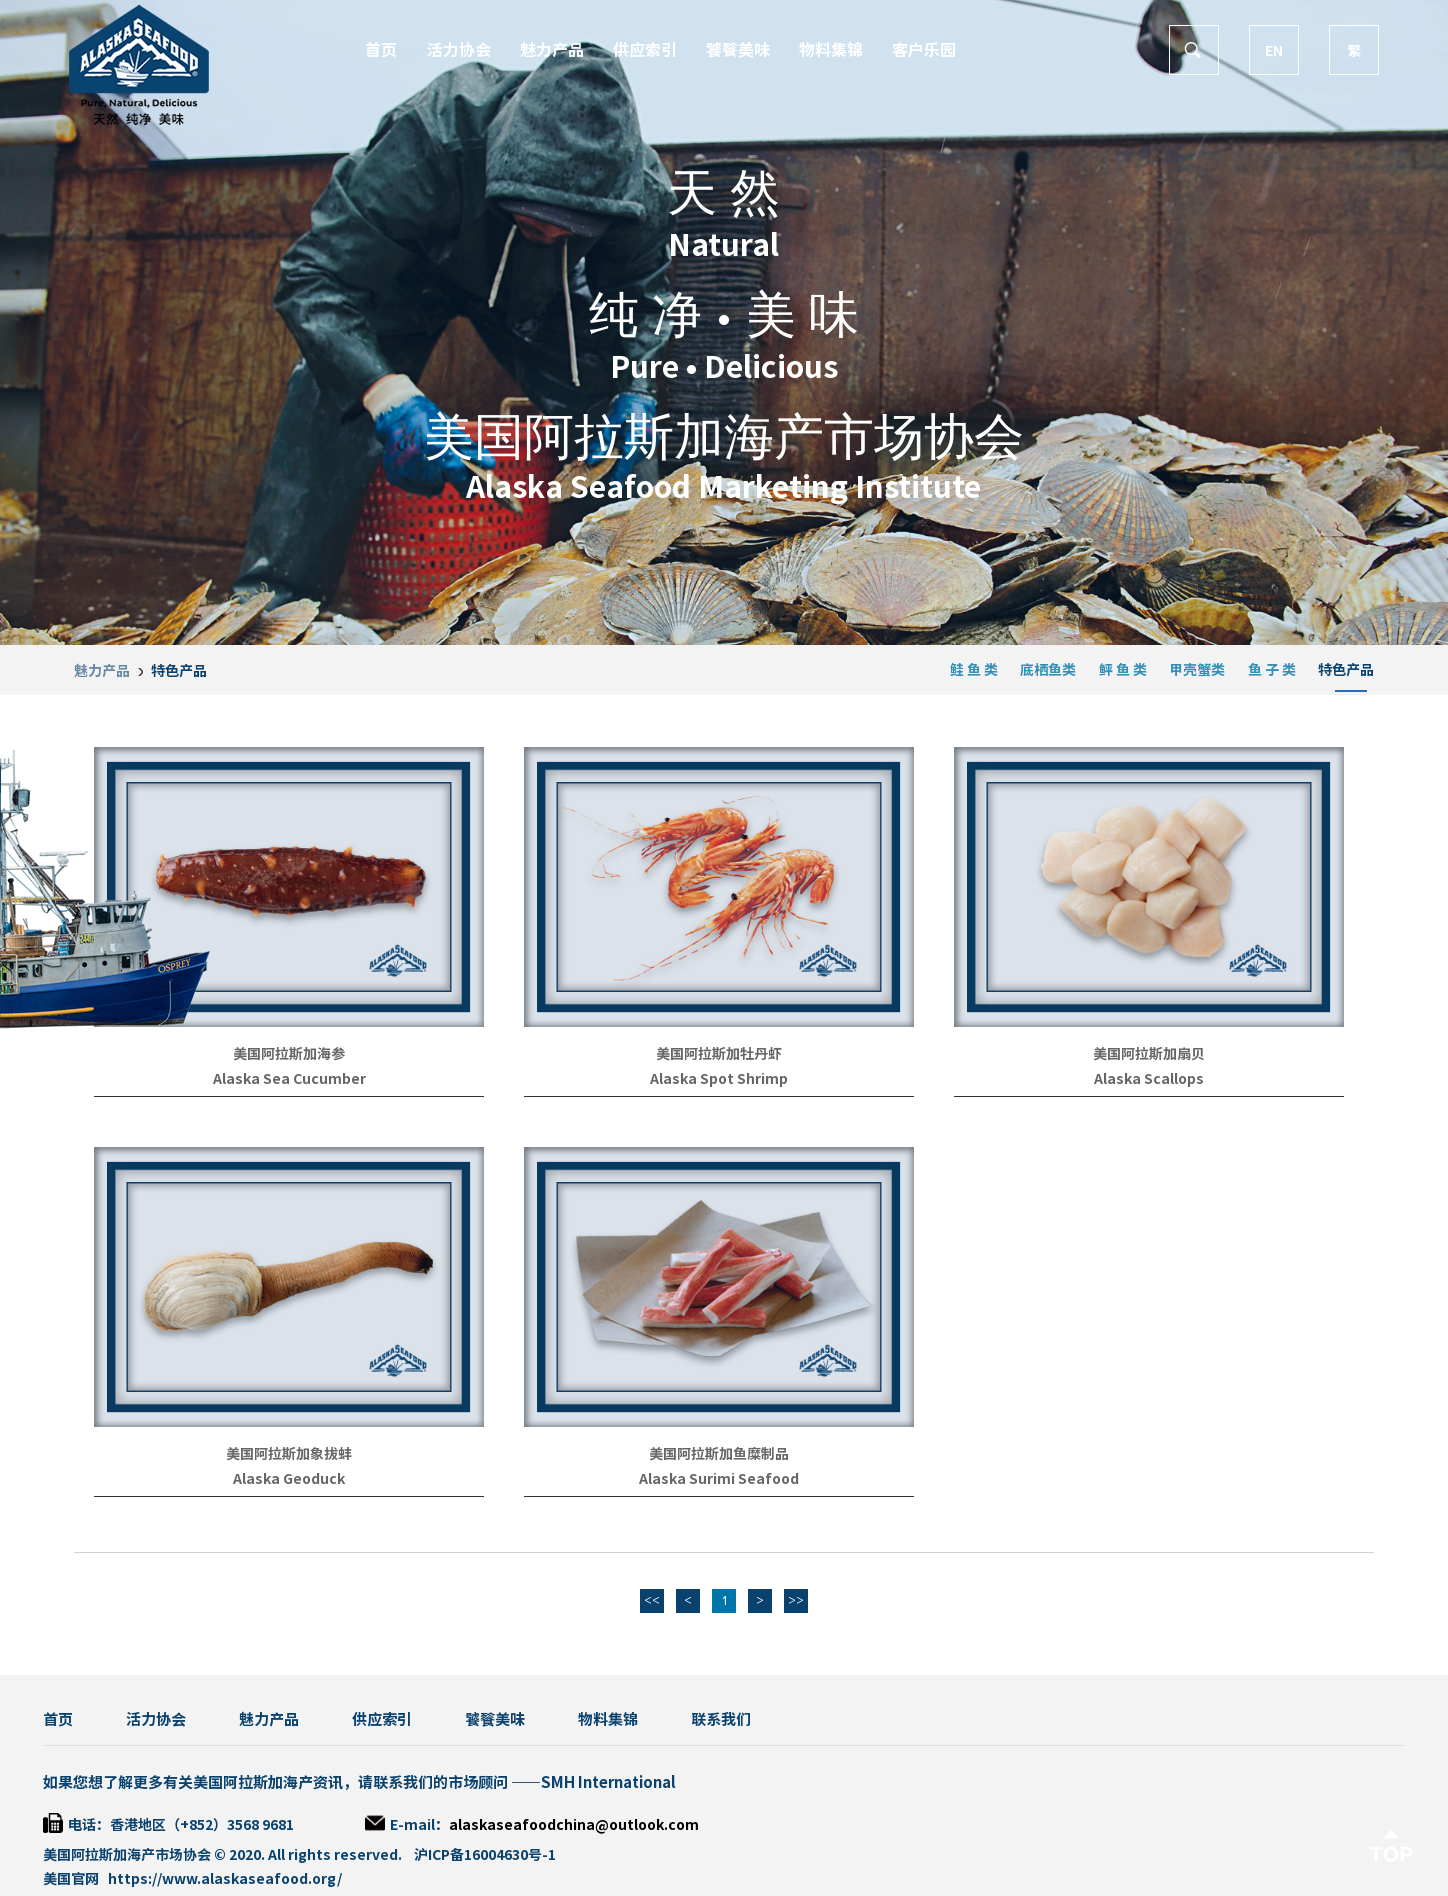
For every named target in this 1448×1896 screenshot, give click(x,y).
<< (652, 1601)
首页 (381, 50)
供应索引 (645, 50)
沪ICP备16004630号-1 (485, 1855)
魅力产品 (552, 50)
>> (796, 1601)
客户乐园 (924, 50)
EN (1274, 51)
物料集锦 (831, 50)
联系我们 (721, 1719)
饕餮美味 (738, 50)
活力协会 (459, 50)
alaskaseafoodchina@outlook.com (574, 1825)
